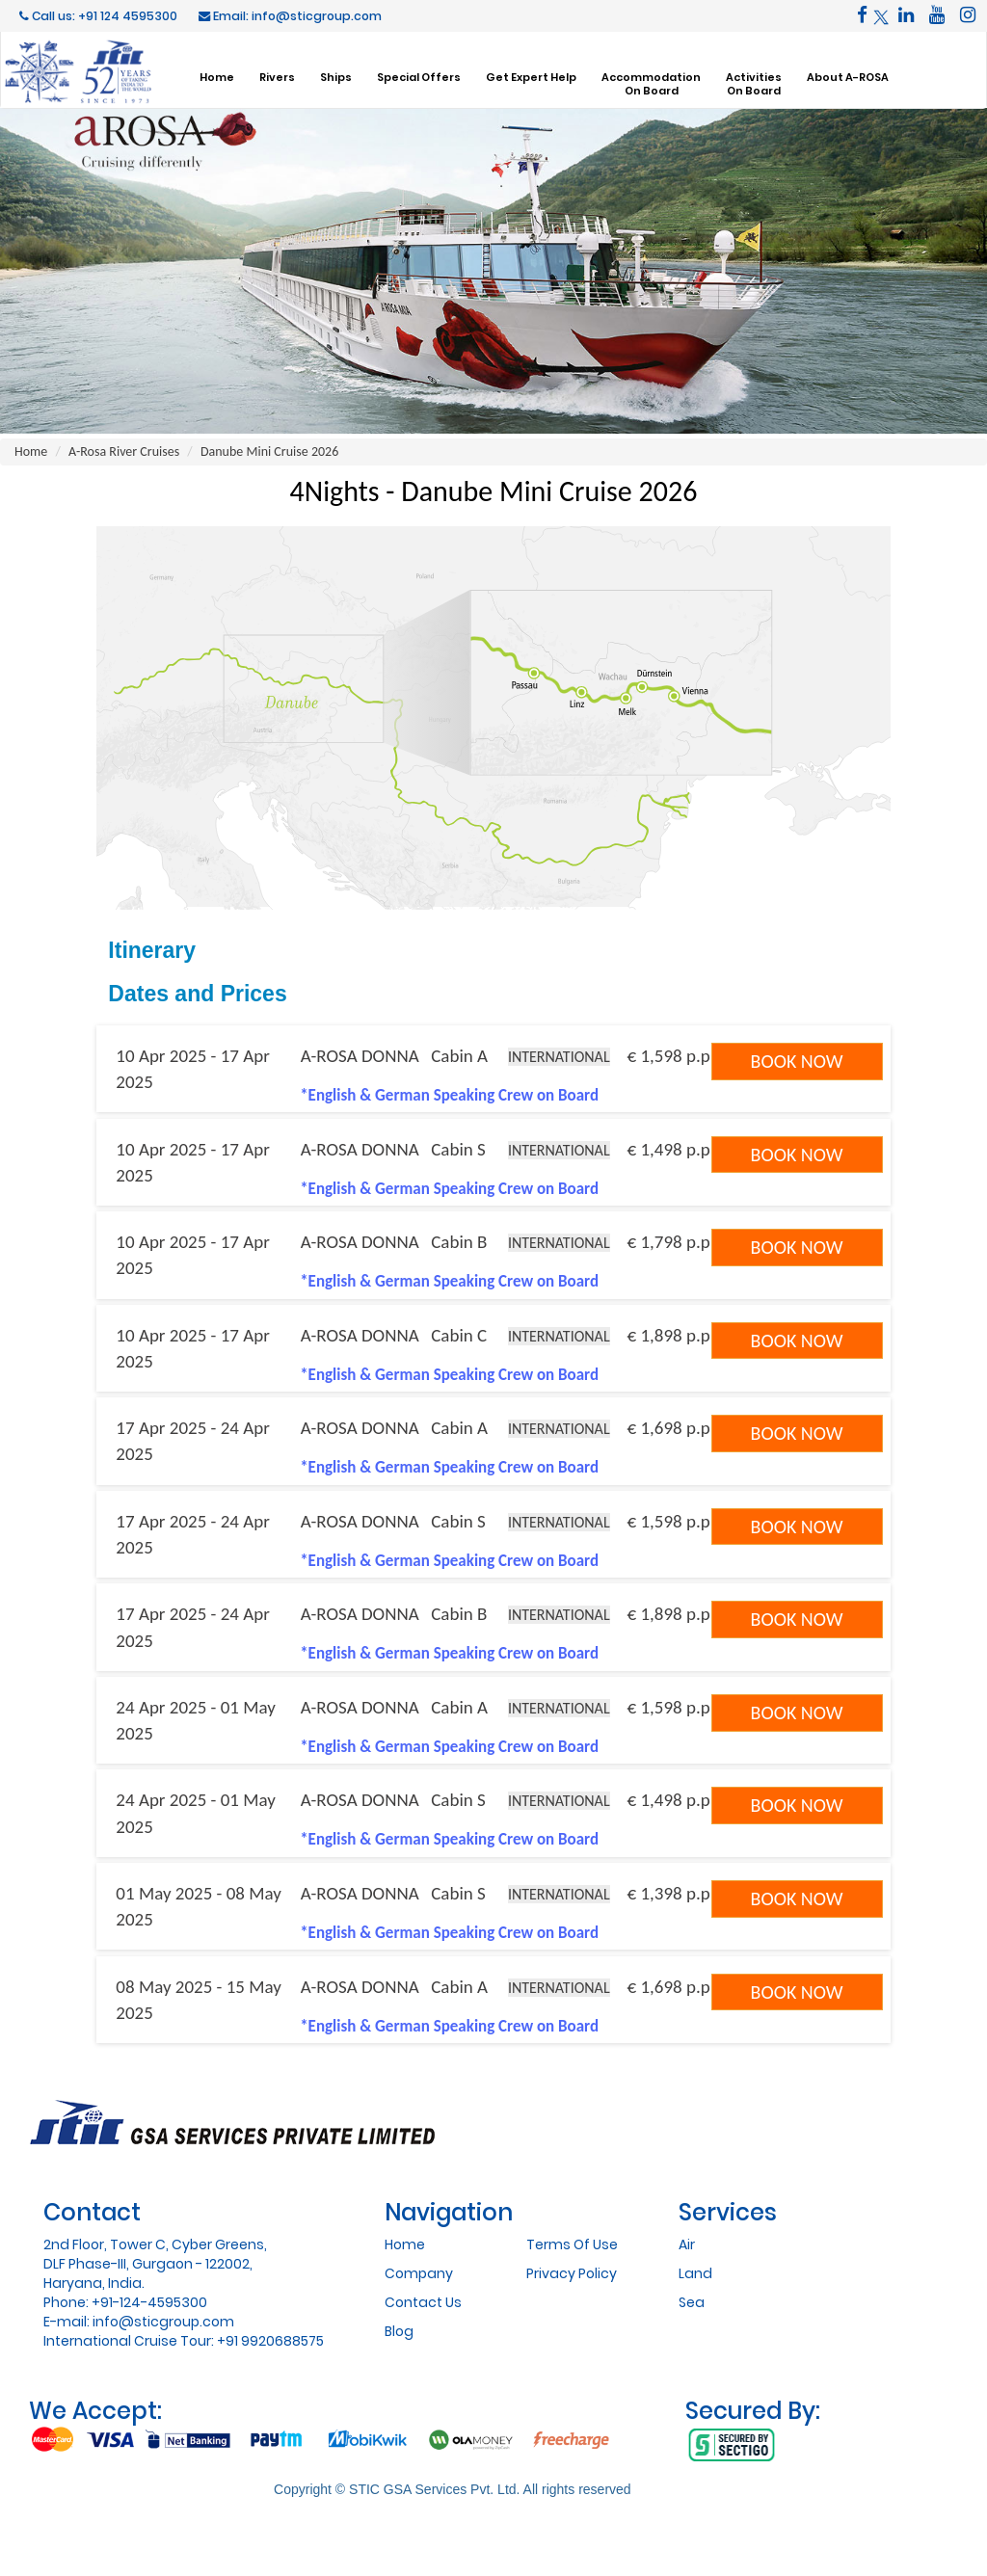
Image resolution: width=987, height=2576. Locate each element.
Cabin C (459, 1335)
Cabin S (458, 1149)
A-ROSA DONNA (360, 1056)
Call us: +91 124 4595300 (98, 16)
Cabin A (459, 1056)
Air (687, 2244)
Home (217, 76)
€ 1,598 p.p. (671, 1056)
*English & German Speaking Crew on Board (449, 1095)
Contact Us (423, 2302)
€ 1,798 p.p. (671, 1242)
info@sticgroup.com (163, 2321)
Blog (399, 2331)
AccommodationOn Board (651, 83)
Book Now (797, 1061)
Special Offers (419, 76)
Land (695, 2273)
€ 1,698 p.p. (671, 1428)
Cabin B (459, 1242)
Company (419, 2273)
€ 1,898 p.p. (671, 1335)
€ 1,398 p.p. (671, 1893)
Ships (336, 76)
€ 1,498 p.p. (671, 1149)
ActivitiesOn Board (754, 83)
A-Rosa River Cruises (123, 451)
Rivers (277, 76)
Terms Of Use (572, 2244)
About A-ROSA (848, 76)
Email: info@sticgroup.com (290, 16)
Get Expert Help (531, 76)
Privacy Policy (571, 2273)
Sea (692, 2302)
